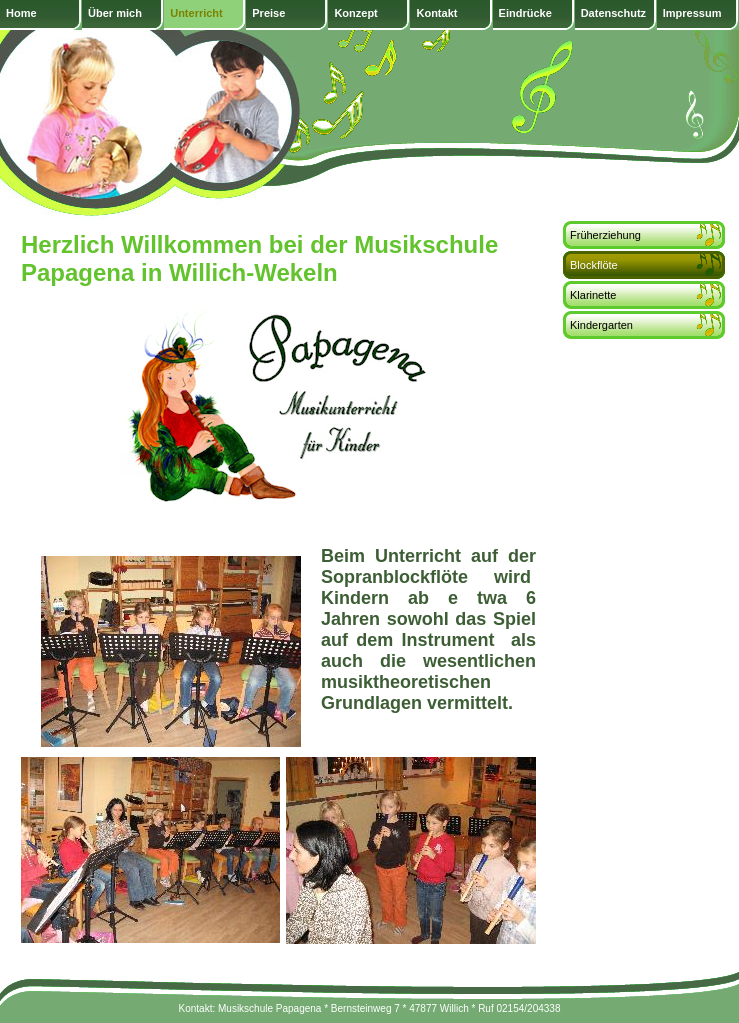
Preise (268, 13)
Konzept (355, 13)
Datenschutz (613, 13)
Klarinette (593, 295)
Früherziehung (605, 235)
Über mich (115, 13)
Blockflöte (594, 265)
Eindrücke (525, 13)
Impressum (692, 13)
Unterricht (196, 13)
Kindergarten (601, 325)
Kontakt (436, 13)
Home (21, 13)
